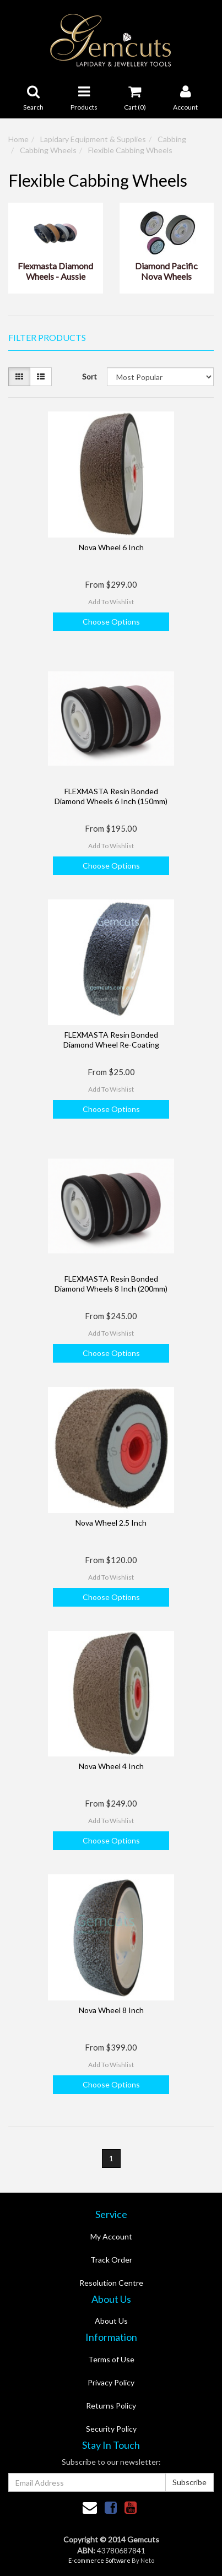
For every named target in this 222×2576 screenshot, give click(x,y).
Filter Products (47, 338)
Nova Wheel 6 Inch (111, 547)
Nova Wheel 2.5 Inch (111, 1522)
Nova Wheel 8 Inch (111, 2010)
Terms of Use (111, 2359)
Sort (89, 376)
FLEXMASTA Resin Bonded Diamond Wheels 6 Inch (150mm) (111, 796)
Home (18, 139)
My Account (111, 2236)
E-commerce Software (99, 2560)
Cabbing (172, 139)
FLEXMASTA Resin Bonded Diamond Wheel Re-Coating (111, 1039)
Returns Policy (111, 2405)
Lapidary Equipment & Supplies (93, 139)
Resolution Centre (111, 2282)
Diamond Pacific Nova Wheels (166, 271)
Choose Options (111, 621)
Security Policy (111, 2428)
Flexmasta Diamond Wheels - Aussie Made (55, 272)
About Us (111, 2320)
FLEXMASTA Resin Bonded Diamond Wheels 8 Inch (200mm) (111, 1283)
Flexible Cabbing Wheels (130, 150)
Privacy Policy (111, 2382)
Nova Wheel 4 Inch (111, 1766)
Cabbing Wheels (48, 150)
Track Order (111, 2259)
